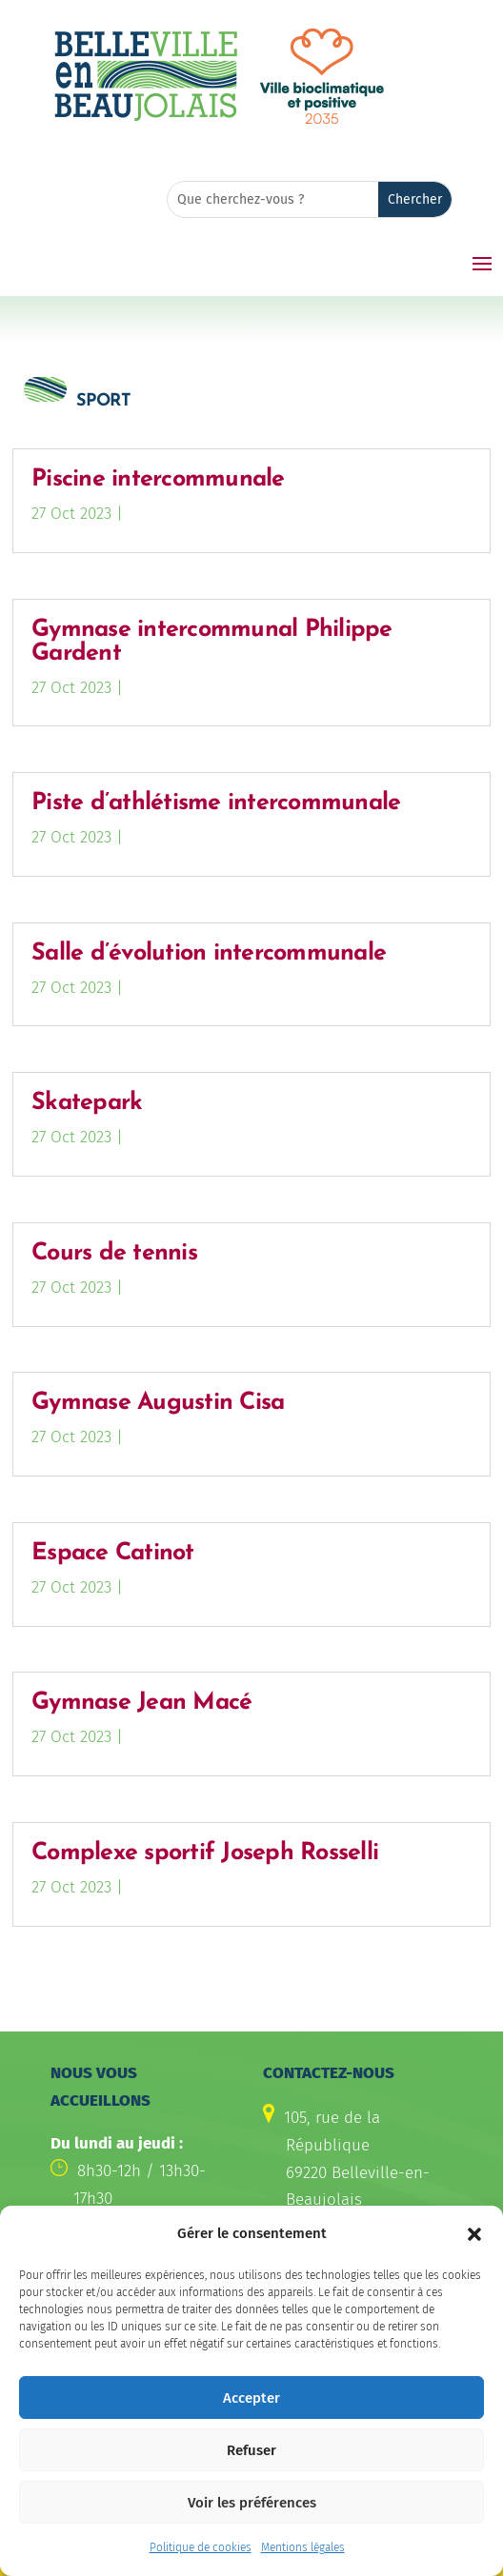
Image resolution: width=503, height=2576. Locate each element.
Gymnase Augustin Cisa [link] (157, 1403)
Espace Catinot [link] (112, 1553)
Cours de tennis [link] (114, 1253)
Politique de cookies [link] (201, 2558)
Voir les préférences (252, 2512)
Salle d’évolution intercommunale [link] (208, 953)
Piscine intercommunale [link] (158, 479)
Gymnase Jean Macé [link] (141, 1702)
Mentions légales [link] (303, 2558)
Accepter (251, 2407)
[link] (145, 119)
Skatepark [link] (86, 1103)
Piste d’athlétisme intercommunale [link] (215, 803)
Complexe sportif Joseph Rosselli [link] (204, 1853)
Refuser (251, 2459)
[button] (474, 2243)
